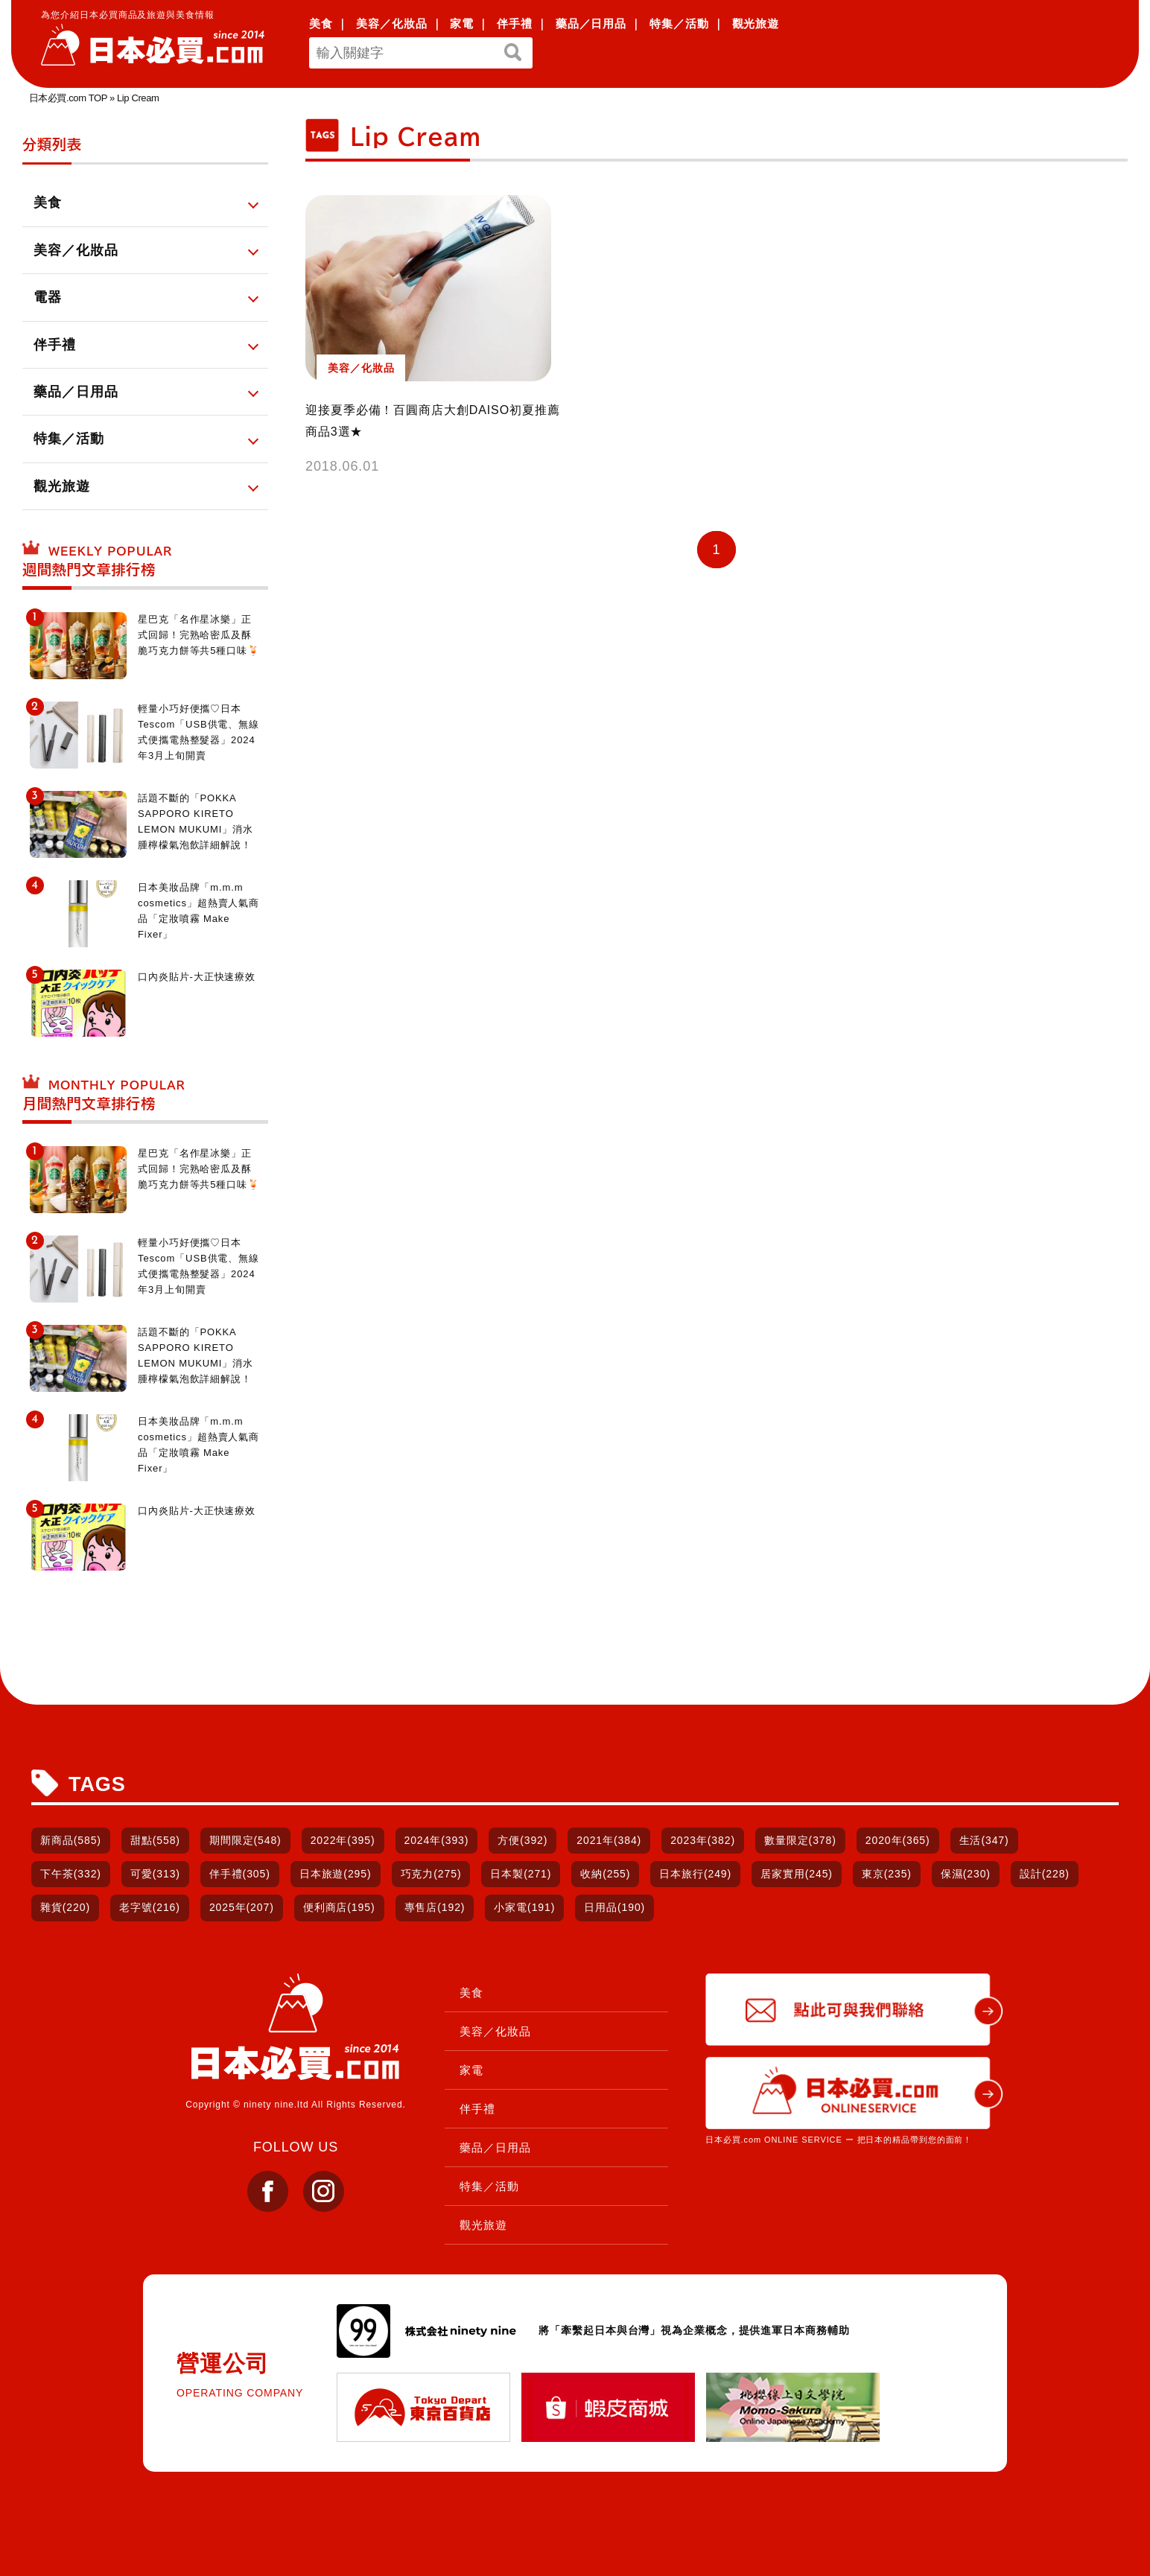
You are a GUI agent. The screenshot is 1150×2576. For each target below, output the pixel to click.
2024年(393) (436, 1840)
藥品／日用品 (591, 23)
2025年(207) (241, 1907)
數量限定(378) (800, 1840)
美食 (321, 23)
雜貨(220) (65, 1907)
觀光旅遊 (756, 23)
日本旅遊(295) (335, 1874)
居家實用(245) (796, 1874)
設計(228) (1045, 1874)
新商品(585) (70, 1840)
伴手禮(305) (239, 1874)
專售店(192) (435, 1907)
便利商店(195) (339, 1907)
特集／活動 (679, 23)
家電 (462, 23)
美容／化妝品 (391, 23)
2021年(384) (608, 1840)
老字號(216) (149, 1907)
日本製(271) (520, 1874)
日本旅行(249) (695, 1874)
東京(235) (887, 1874)
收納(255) (605, 1874)
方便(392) (522, 1840)
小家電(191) (524, 1907)
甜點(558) (155, 1840)
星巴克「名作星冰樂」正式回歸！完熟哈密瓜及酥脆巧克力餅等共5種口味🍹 (199, 635)
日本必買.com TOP (68, 98)
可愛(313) (155, 1874)
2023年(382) (702, 1840)
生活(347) (984, 1840)
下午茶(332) (70, 1874)
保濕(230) (966, 1874)
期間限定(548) (245, 1840)
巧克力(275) (431, 1874)
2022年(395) (343, 1840)
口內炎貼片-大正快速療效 (196, 976)
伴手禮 (515, 23)
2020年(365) (897, 1840)
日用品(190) (614, 1907)
